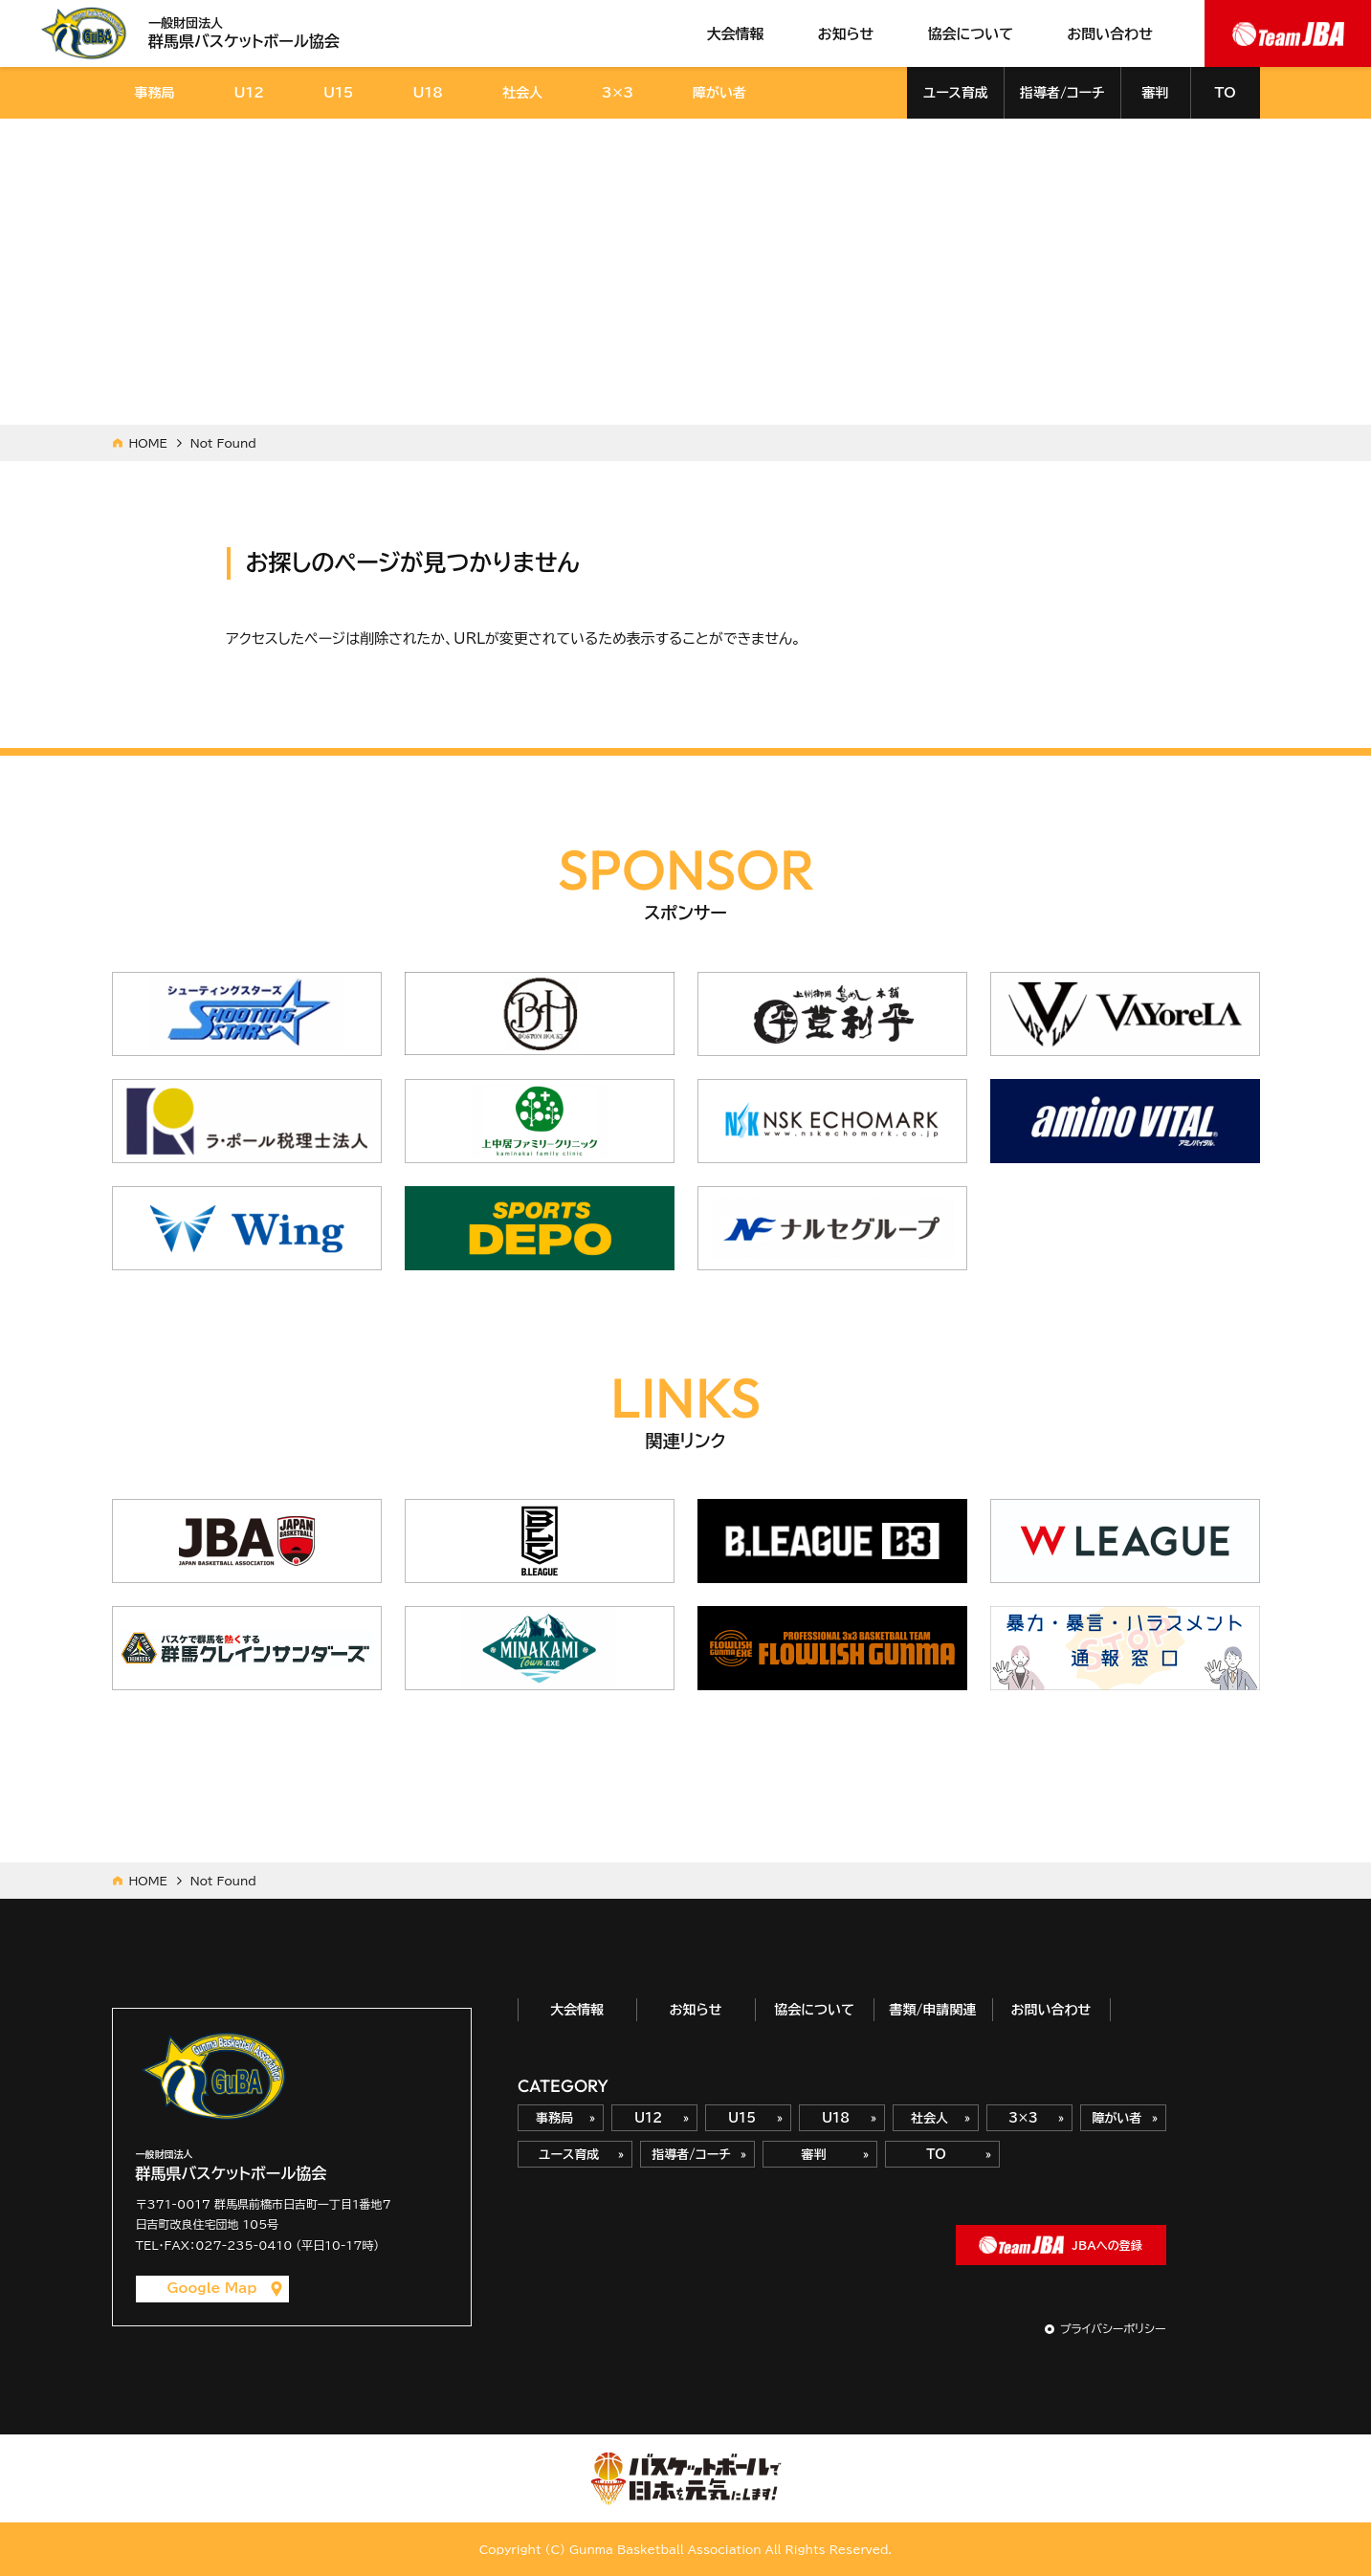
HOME (148, 443)
